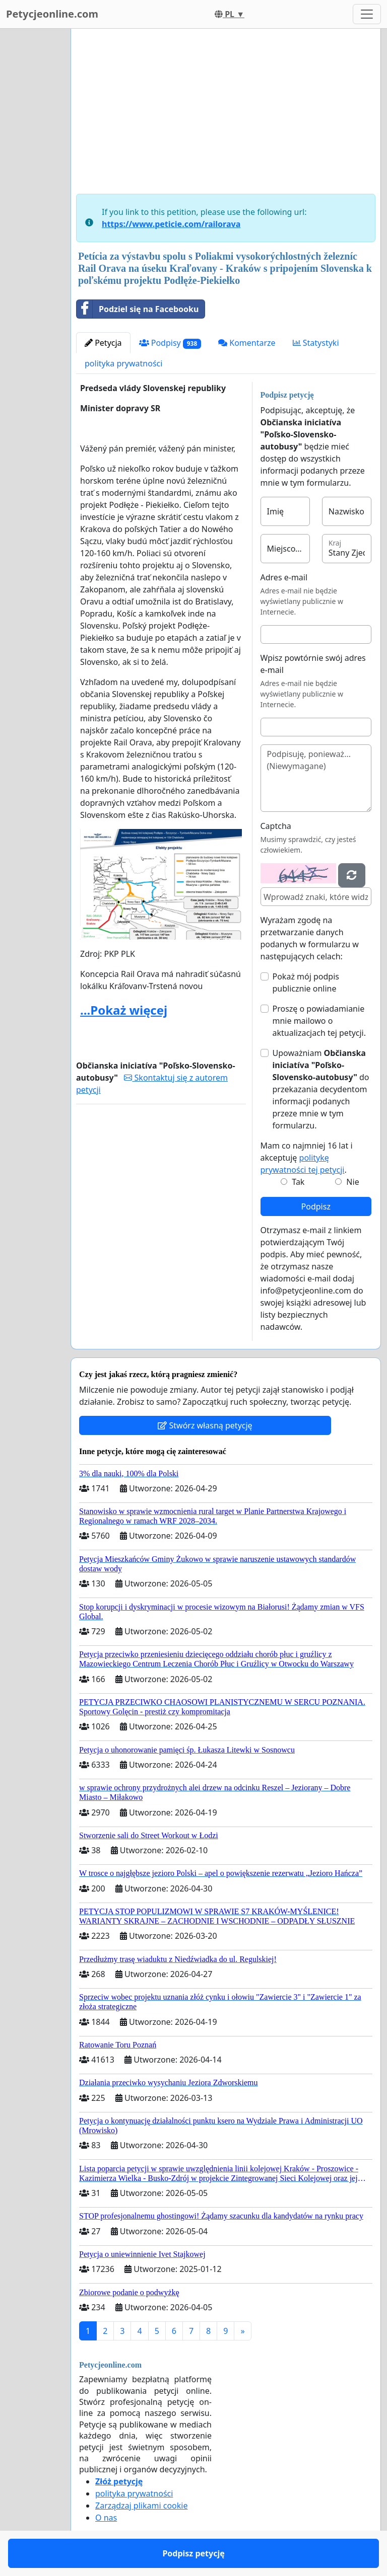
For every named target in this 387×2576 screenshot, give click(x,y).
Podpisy (170, 343)
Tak (298, 1181)
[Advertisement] (225, 115)
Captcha (276, 825)
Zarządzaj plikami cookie (141, 2505)
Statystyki (316, 342)
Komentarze (247, 342)
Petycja (103, 342)
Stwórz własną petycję (205, 1425)
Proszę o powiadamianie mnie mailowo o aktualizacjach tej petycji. (319, 1020)
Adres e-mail (284, 577)
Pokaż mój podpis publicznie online (306, 982)
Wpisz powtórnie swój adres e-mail (313, 663)
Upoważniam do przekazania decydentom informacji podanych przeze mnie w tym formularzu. (321, 1089)
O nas (106, 2517)
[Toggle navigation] (367, 14)
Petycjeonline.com (52, 14)
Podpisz (316, 1206)
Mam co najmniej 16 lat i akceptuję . (307, 1157)
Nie (352, 1181)
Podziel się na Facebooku (138, 309)
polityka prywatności (123, 363)
